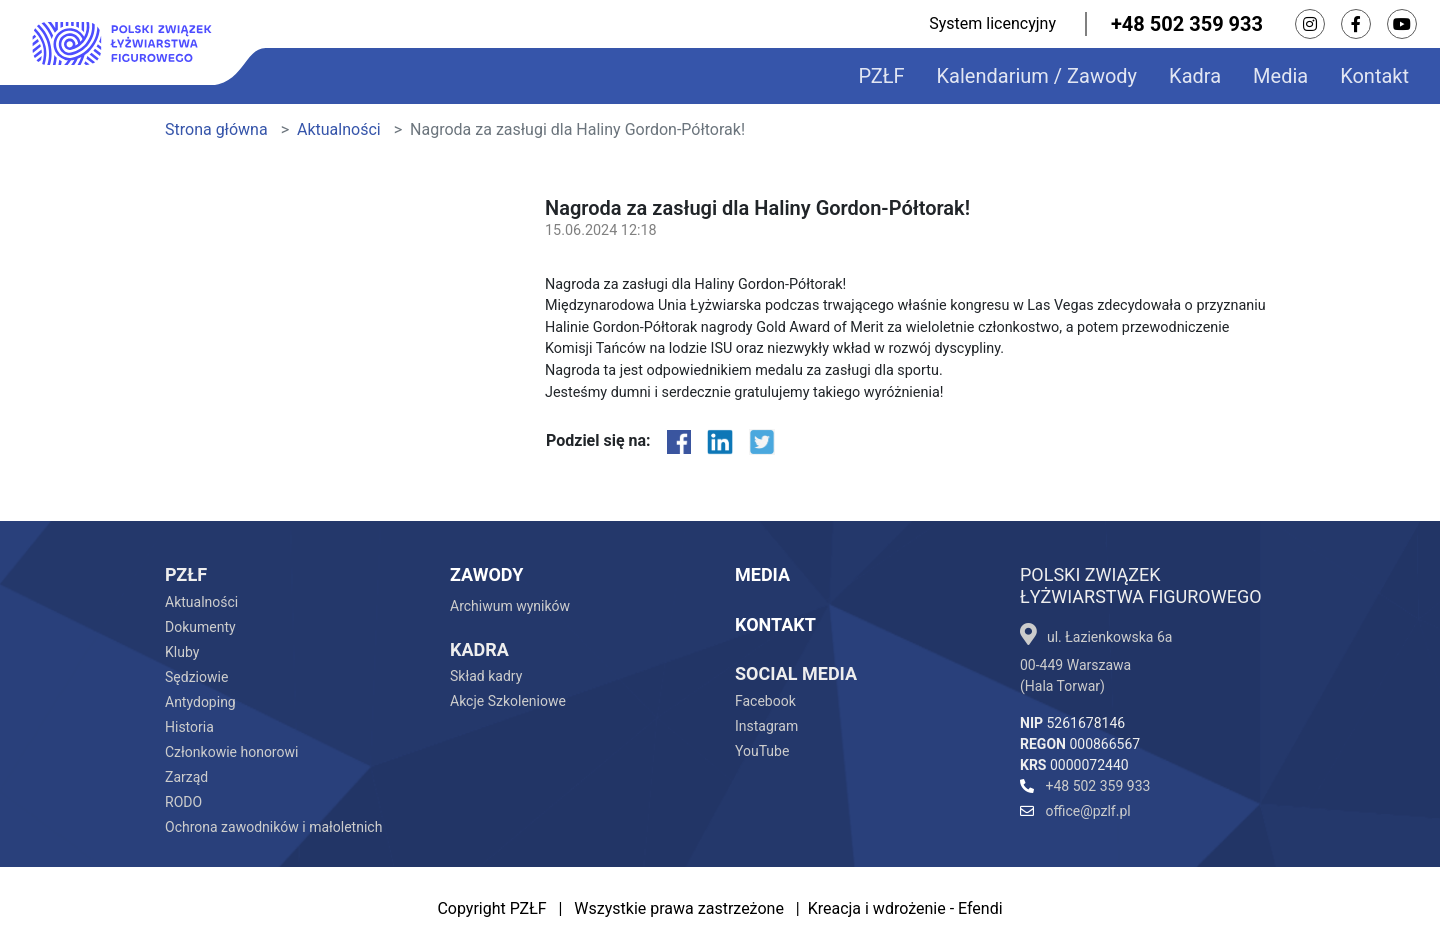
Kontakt (1374, 76)
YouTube (762, 751)
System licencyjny (992, 23)
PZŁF (881, 76)
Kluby (182, 652)
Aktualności (339, 129)
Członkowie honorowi (231, 752)
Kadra (1195, 76)
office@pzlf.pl (1075, 811)
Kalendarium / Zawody (1037, 76)
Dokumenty (200, 627)
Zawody (486, 574)
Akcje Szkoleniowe (508, 701)
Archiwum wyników (510, 606)
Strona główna (216, 129)
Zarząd (186, 777)
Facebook (765, 701)
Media (1280, 76)
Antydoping (200, 702)
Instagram (766, 726)
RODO (183, 802)
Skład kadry (486, 676)
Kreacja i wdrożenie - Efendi (905, 908)
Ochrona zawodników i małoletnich (273, 827)
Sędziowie (196, 677)
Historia (189, 727)
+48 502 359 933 (1187, 24)
